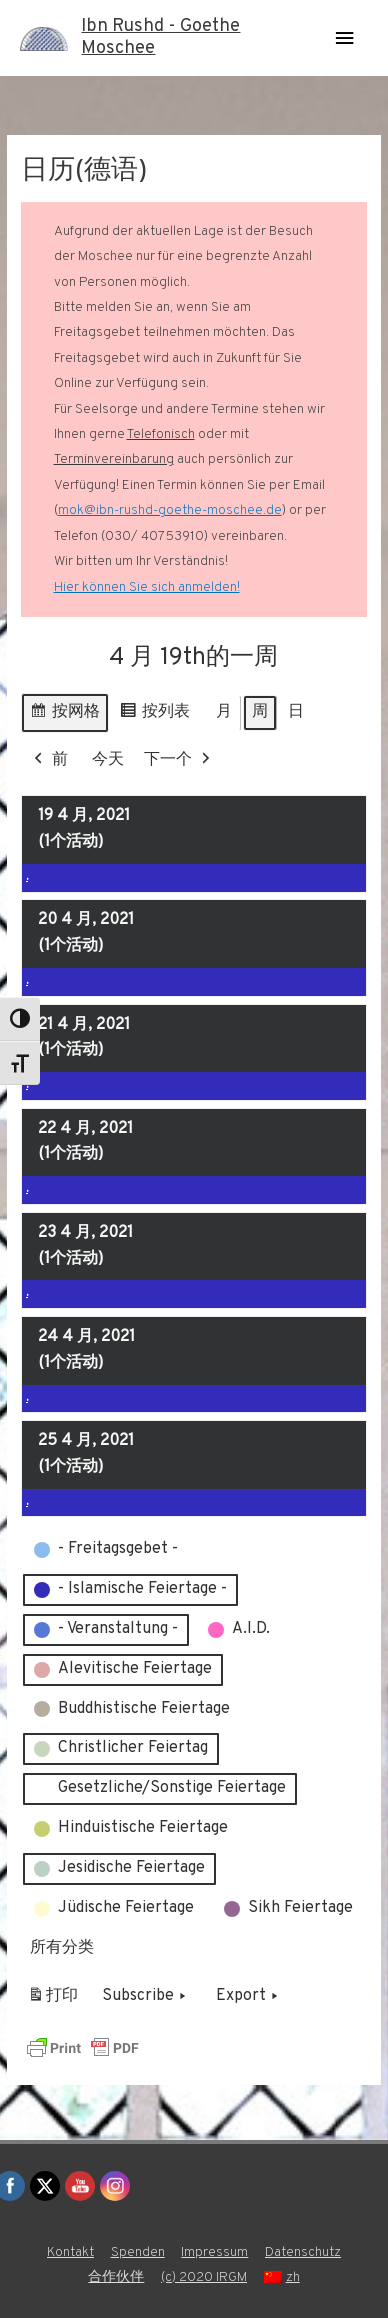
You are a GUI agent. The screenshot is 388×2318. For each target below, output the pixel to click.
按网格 (64, 715)
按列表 (154, 715)
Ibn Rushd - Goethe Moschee (160, 37)
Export (249, 1997)
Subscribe (146, 1997)
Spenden (138, 2252)
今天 (108, 760)
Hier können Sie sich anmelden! (147, 587)
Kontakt (70, 2252)
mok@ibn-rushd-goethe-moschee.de (170, 510)
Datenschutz (303, 2252)
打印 (52, 2000)
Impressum (214, 2252)
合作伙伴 (116, 2277)
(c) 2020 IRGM (204, 2277)
